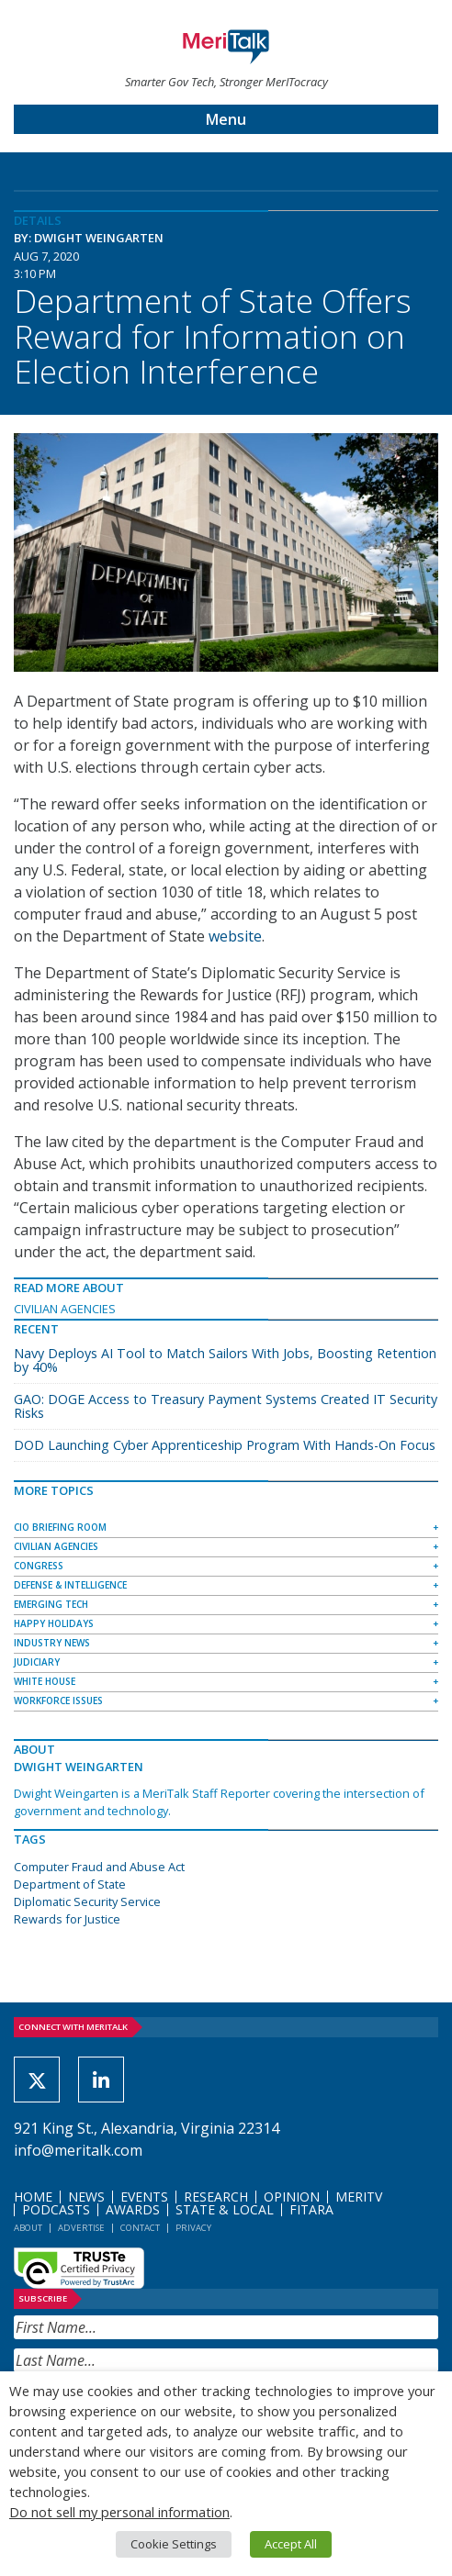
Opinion (292, 2196)
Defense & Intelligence (70, 1584)
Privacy (193, 2228)
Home (33, 2196)
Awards (133, 2209)
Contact (140, 2228)
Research (216, 2196)
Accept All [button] (291, 2544)
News (86, 2196)
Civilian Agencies (65, 1308)
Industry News (52, 1642)
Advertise (81, 2228)
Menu (226, 119)
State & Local (224, 2209)
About (28, 2228)
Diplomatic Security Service (87, 1901)
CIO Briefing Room (60, 1527)
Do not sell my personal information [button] (119, 2512)
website (235, 936)
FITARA (311, 2209)
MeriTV (358, 2196)
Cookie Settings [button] (173, 2544)
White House (44, 1681)
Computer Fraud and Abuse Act (99, 1866)
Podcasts (56, 2209)
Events (144, 2196)
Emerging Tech (51, 1604)
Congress (38, 1565)
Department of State (70, 1884)
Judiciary (37, 1662)
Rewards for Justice (67, 1919)
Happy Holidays (54, 1623)
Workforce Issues (58, 1700)
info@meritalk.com (78, 2150)
